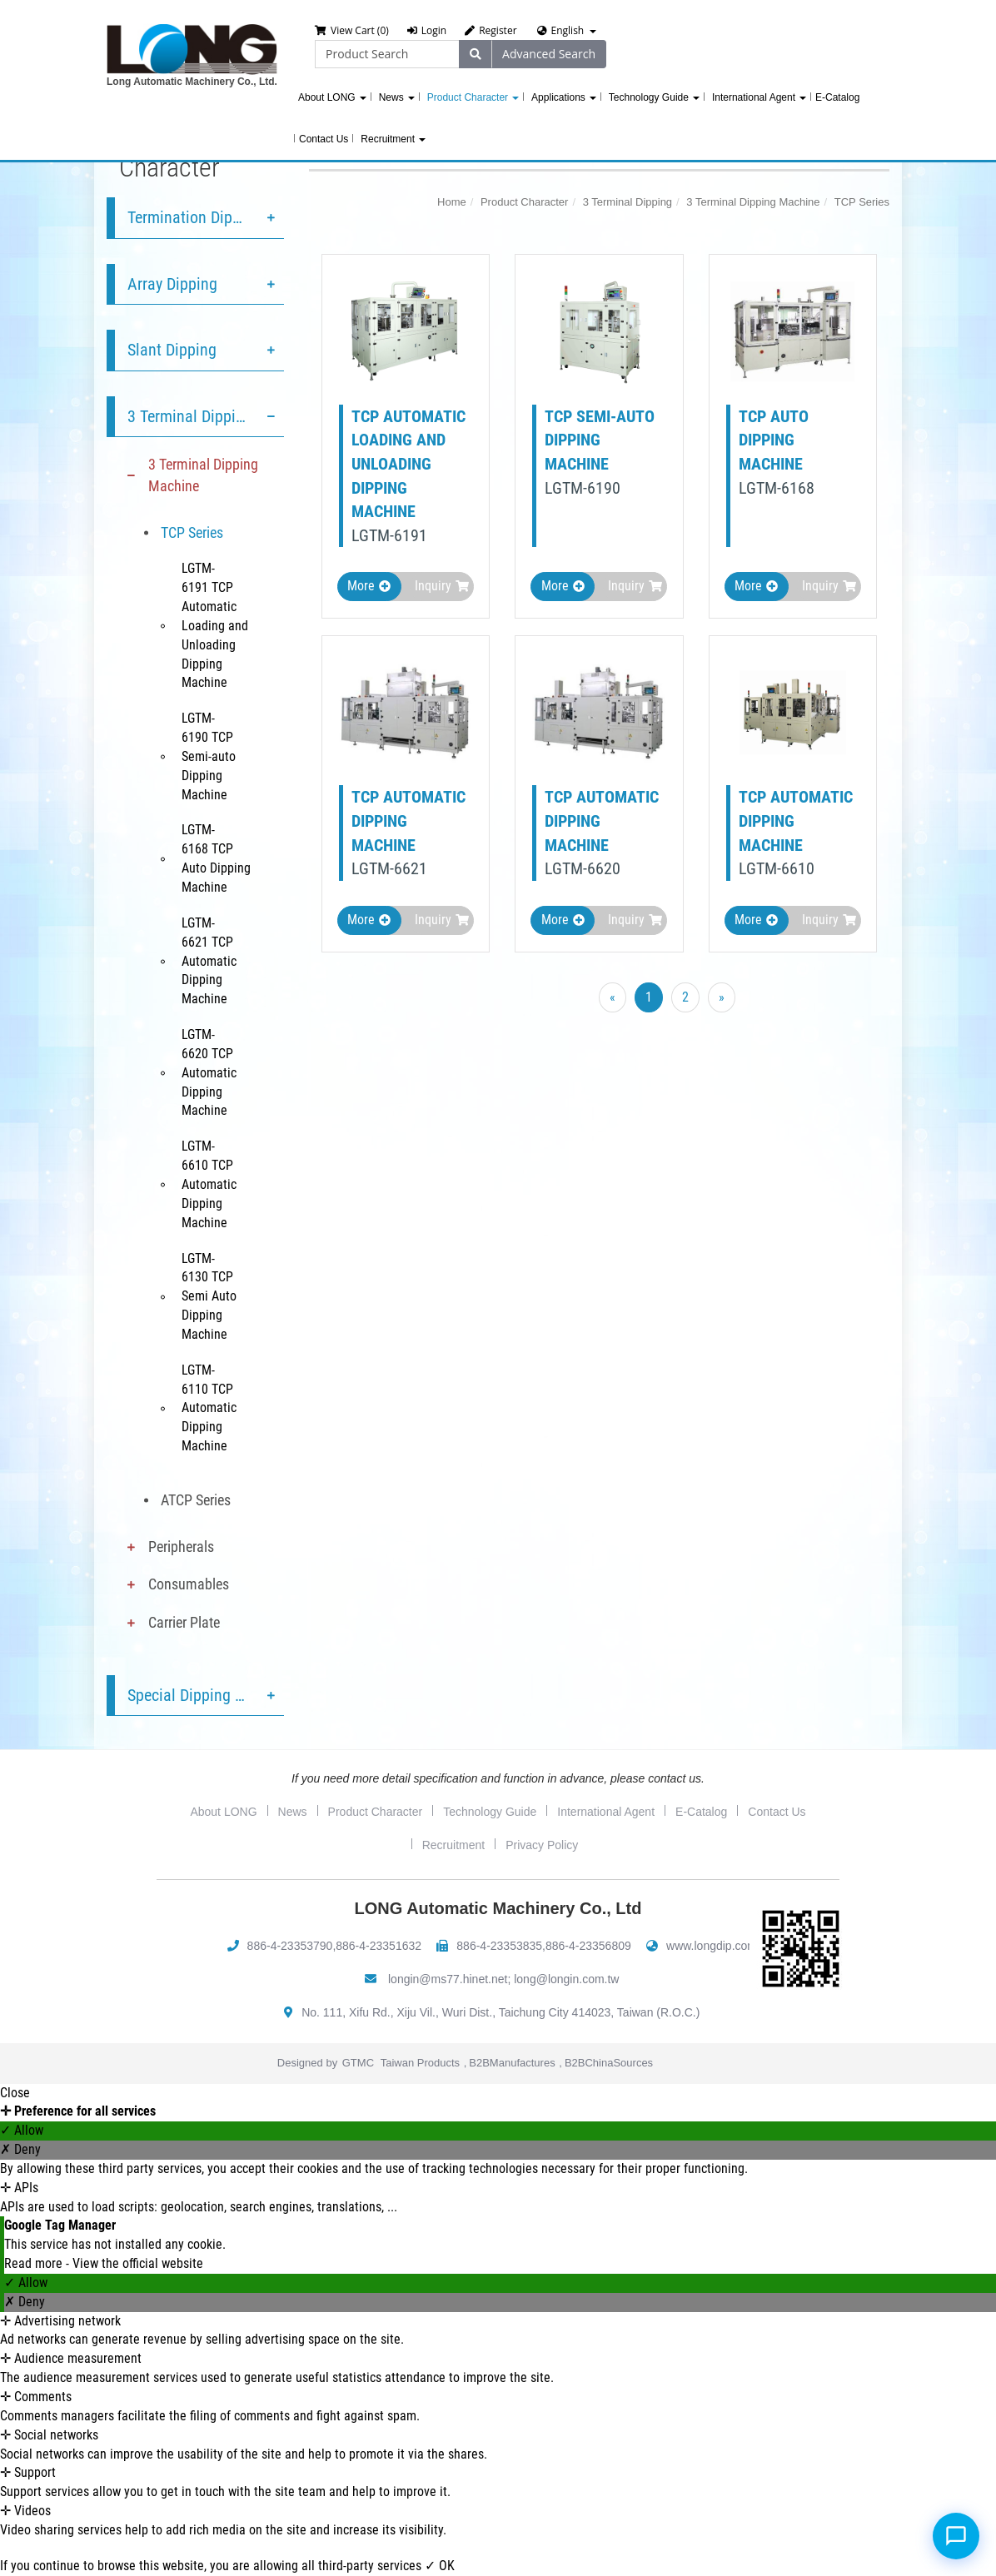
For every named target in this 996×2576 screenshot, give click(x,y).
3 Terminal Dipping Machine (203, 475)
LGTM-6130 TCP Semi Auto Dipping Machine (209, 1296)
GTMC (358, 2062)
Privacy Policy (541, 1845)
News (397, 97)
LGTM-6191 (389, 535)
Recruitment (393, 139)
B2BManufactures (512, 2062)
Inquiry (442, 586)
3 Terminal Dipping (189, 416)
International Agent (759, 97)
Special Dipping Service (204, 1695)
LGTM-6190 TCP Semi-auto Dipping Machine (209, 756)
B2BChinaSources (609, 2062)
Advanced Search (548, 54)
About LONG (332, 97)
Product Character (473, 97)
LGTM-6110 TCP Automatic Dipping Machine (209, 1408)
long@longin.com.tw (566, 1979)
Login (426, 30)
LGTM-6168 (776, 488)
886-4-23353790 (290, 1945)
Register (490, 30)
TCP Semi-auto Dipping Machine (600, 440)
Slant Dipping (172, 350)
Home (451, 202)
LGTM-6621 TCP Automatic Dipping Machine (209, 961)
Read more (35, 2263)
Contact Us (323, 139)
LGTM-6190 (582, 488)
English (568, 30)
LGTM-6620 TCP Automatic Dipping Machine (209, 1072)
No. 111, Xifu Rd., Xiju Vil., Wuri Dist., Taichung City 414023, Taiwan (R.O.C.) (500, 2012)
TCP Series (192, 532)
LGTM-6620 (582, 868)
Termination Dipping (194, 217)
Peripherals (181, 1546)
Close (15, 2093)
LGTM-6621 (389, 868)
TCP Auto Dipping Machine (774, 440)
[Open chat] (956, 2536)
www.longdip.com (711, 1945)
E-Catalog (837, 97)
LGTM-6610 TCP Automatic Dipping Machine (209, 1184)
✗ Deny (20, 2149)
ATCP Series (196, 1500)
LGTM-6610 (776, 868)
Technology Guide (654, 97)
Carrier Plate (184, 1622)
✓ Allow (21, 2130)
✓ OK (440, 2566)
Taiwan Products (420, 2062)
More (369, 586)
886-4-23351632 (378, 1945)
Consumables (188, 1584)
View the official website (137, 2263)
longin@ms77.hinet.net (447, 1979)
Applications (563, 97)
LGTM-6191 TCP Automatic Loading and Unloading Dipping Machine (215, 625)
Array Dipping (172, 284)
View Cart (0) (352, 30)
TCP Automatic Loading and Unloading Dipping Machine (408, 463)
